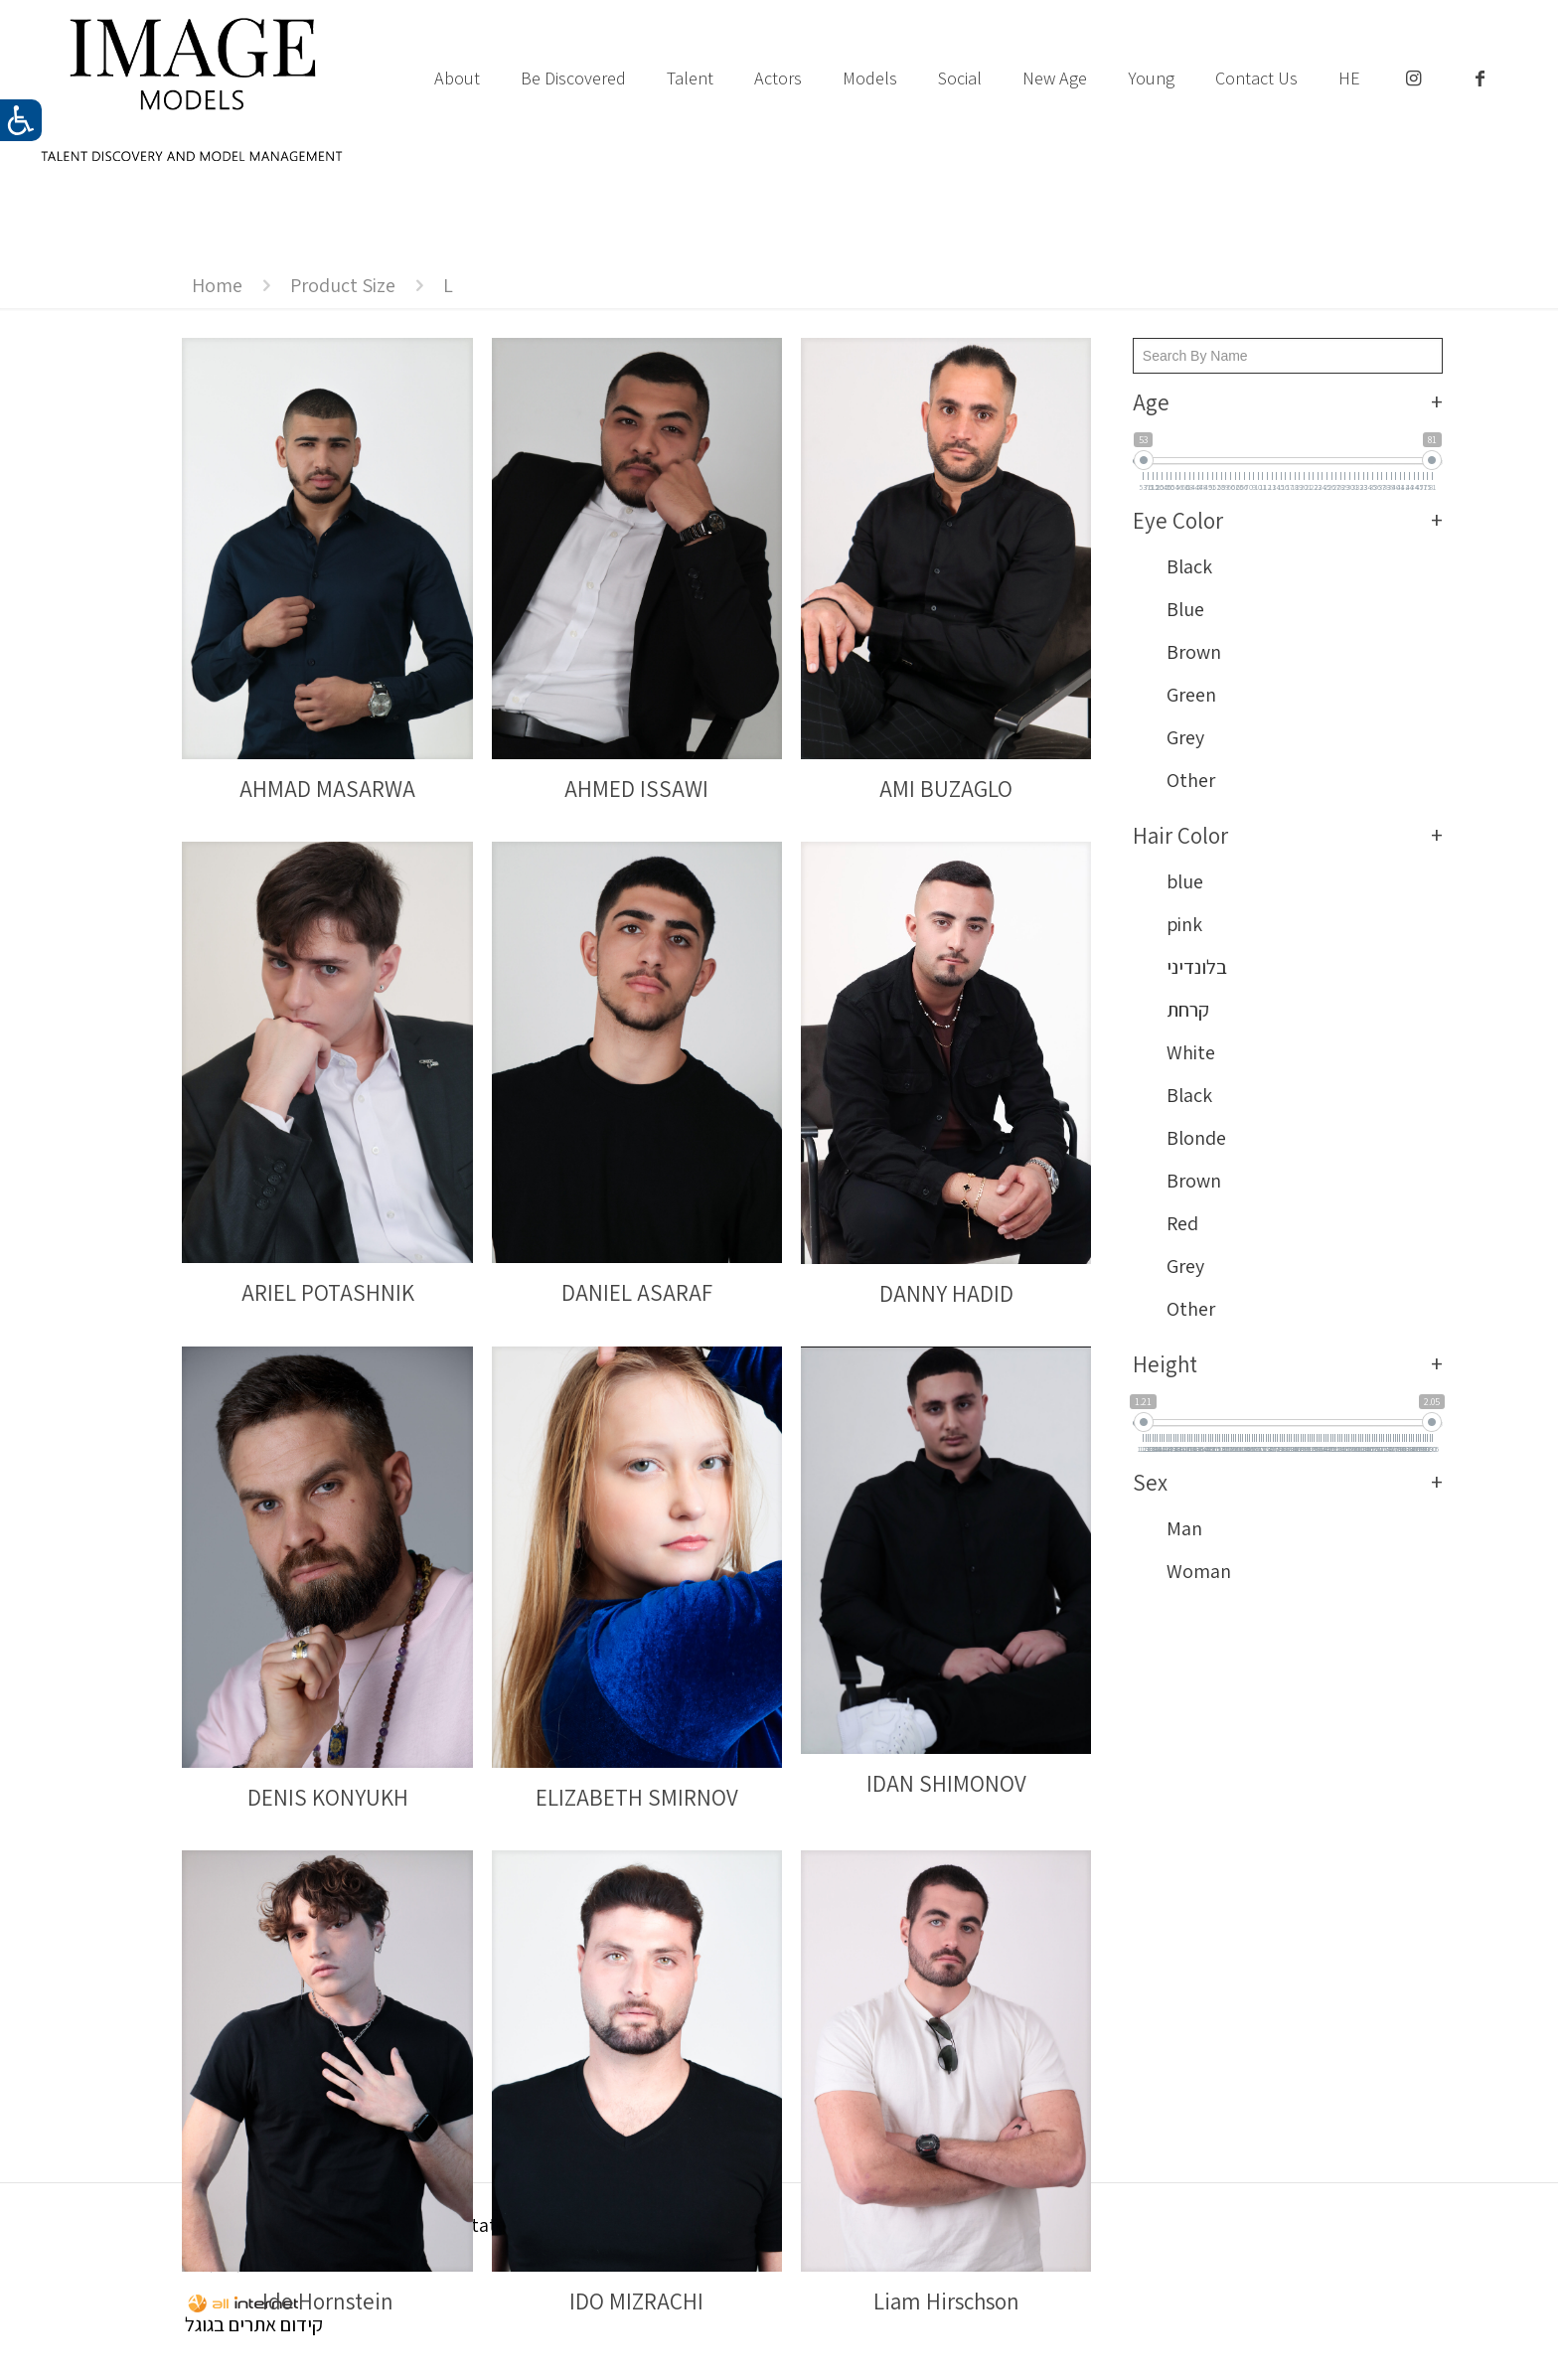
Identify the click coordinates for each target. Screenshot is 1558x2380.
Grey (1185, 737)
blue (1185, 881)
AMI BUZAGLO (946, 789)
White (1191, 1052)
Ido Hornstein (327, 2301)
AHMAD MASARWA (327, 789)
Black (1189, 566)
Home (217, 285)
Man (1184, 1528)
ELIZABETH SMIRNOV (637, 1798)
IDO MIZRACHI (636, 2301)
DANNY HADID (946, 1294)
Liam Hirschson (946, 2301)
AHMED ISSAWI (636, 789)
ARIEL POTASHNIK (327, 1293)
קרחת (1188, 1010)
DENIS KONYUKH (327, 1798)
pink (1184, 924)
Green (1191, 695)
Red (1182, 1223)
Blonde (1196, 1138)
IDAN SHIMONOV (946, 1784)
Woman (1199, 1571)
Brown (1194, 652)
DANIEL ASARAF (636, 1293)
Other (1191, 780)
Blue (1185, 609)
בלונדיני (1197, 967)
